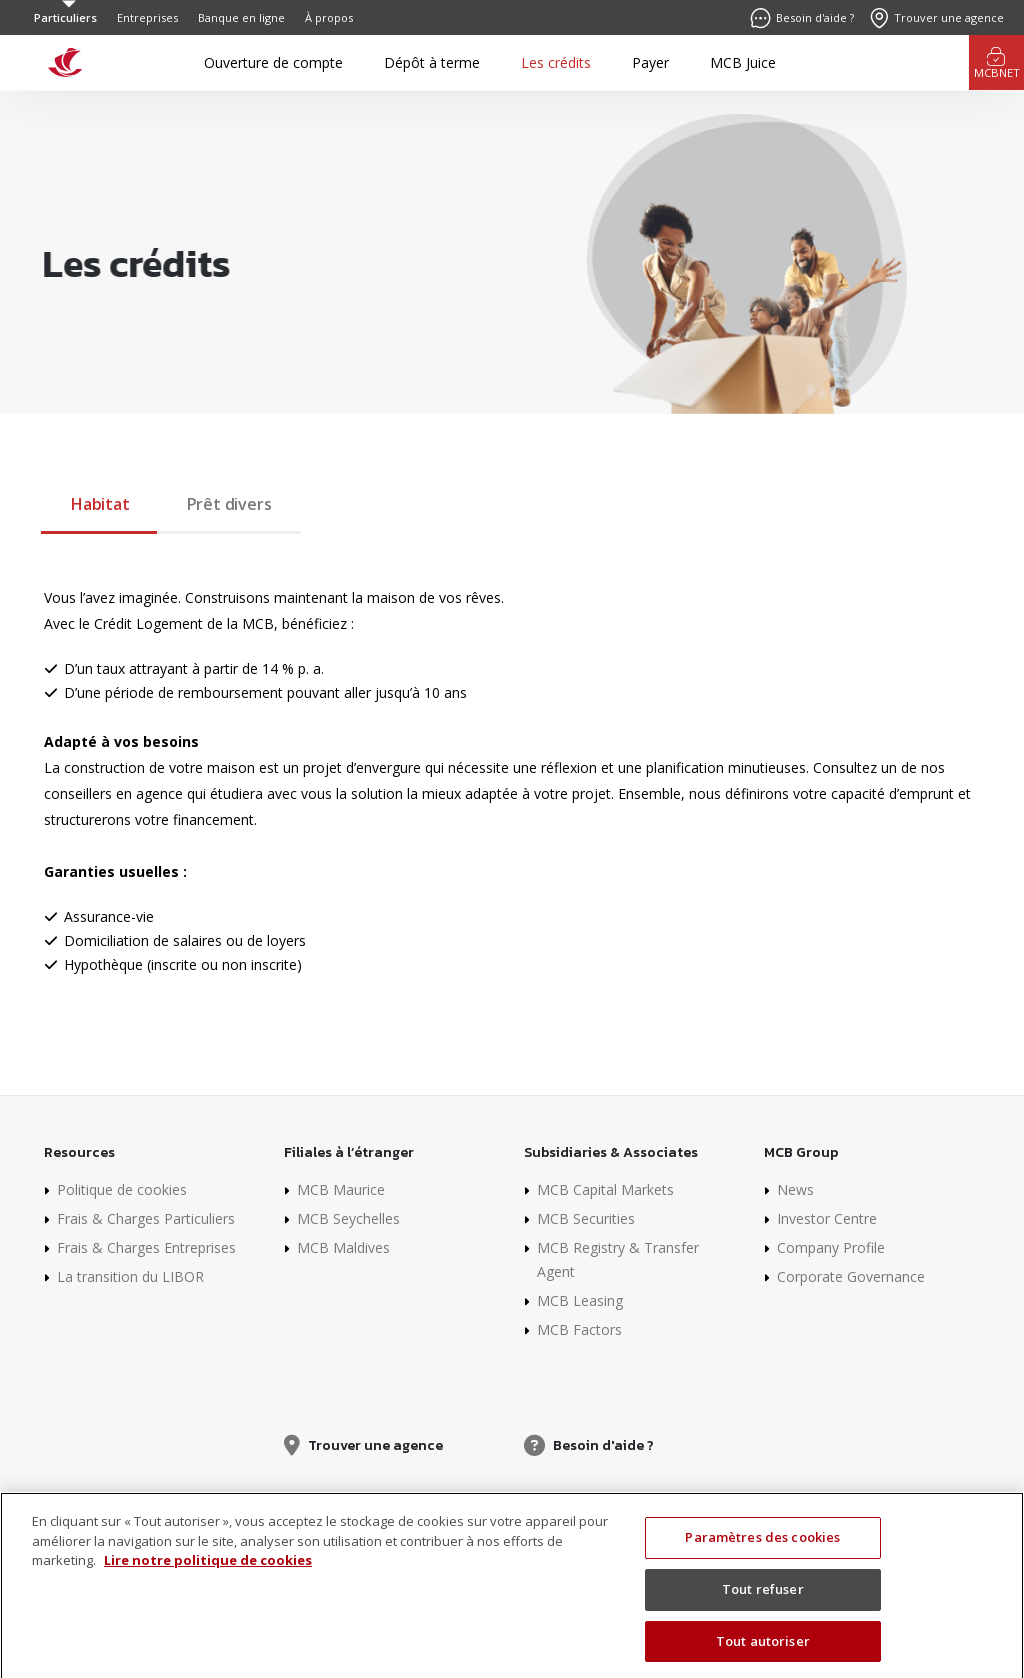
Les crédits (556, 62)
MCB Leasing (580, 1300)
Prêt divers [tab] (229, 504)
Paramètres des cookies (762, 1550)
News (795, 1189)
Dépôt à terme (432, 62)
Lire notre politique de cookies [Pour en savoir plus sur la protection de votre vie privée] (208, 1573)
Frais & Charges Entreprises (146, 1247)
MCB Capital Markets (605, 1189)
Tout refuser (763, 1602)
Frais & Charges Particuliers (146, 1218)
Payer (650, 62)
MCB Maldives (343, 1247)
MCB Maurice (341, 1189)
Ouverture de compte (273, 62)
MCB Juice (743, 62)
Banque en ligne (241, 17)
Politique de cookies (122, 1189)
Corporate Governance (851, 1276)
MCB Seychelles (348, 1218)
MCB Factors (579, 1329)
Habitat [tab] (100, 504)
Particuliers (65, 17)
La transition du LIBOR (130, 1276)
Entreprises (147, 17)
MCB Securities (586, 1218)
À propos (329, 17)
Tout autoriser (763, 1653)
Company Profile (831, 1247)
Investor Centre (827, 1218)
